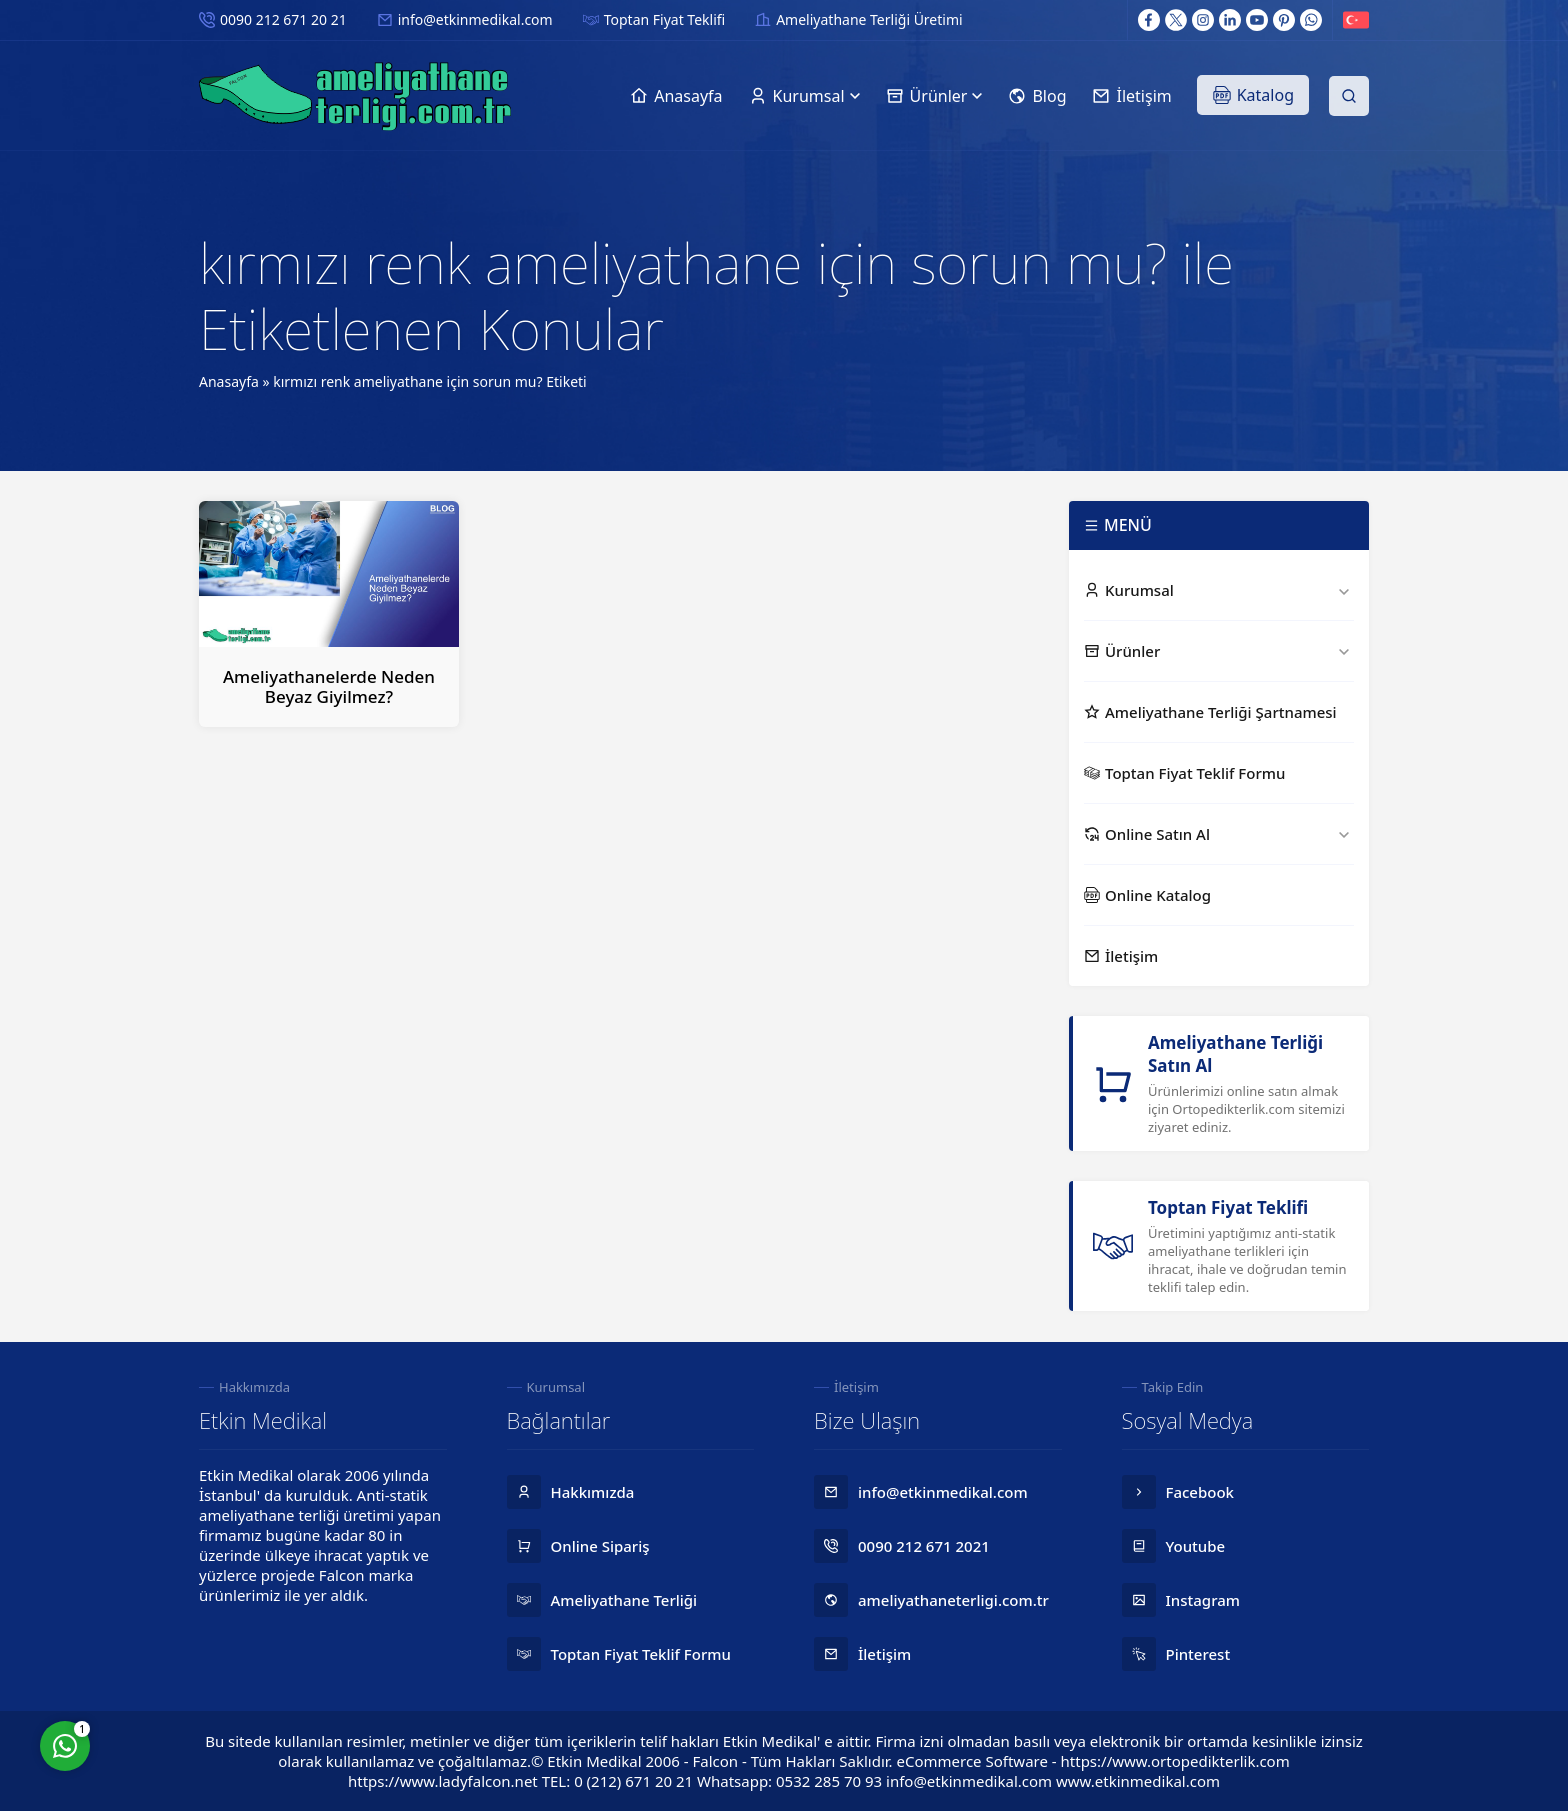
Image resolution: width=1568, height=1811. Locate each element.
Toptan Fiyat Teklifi (664, 19)
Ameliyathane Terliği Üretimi (869, 19)
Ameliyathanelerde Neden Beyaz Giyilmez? (329, 686)
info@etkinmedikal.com (475, 19)
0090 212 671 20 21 (283, 19)
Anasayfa (229, 381)
